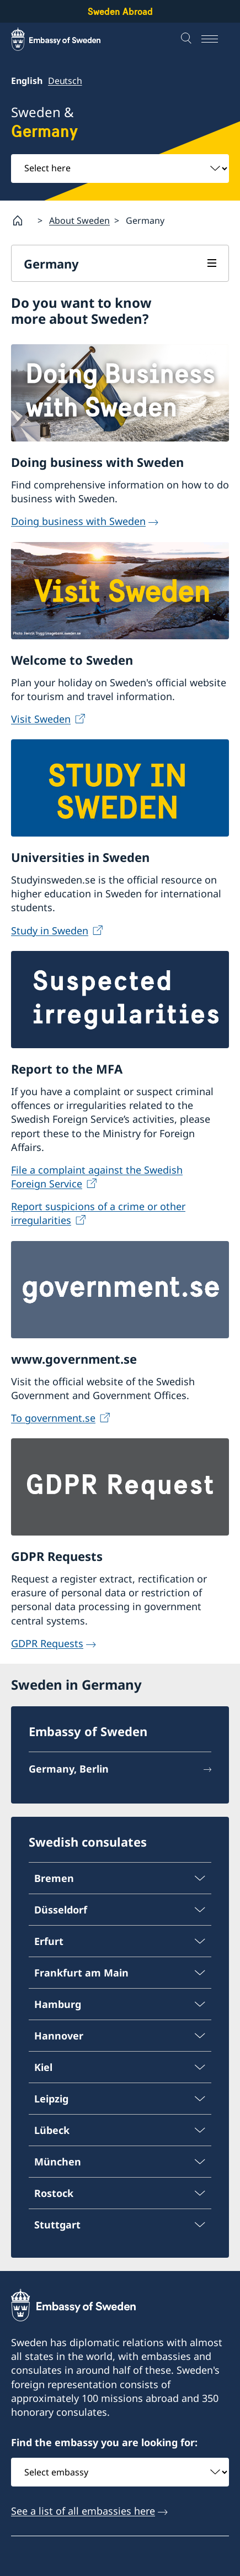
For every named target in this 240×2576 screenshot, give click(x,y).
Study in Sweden (49, 930)
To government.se (53, 1417)
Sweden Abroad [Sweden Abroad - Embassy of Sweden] (120, 11)
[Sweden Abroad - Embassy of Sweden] (66, 39)
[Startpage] (22, 220)
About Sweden (79, 220)
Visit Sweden (41, 719)
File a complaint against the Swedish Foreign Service (97, 1176)
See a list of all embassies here (83, 2510)
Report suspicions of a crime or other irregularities (98, 1213)
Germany (51, 263)
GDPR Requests (47, 1643)
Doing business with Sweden (78, 521)
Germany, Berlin (69, 1768)
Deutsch (65, 81)
